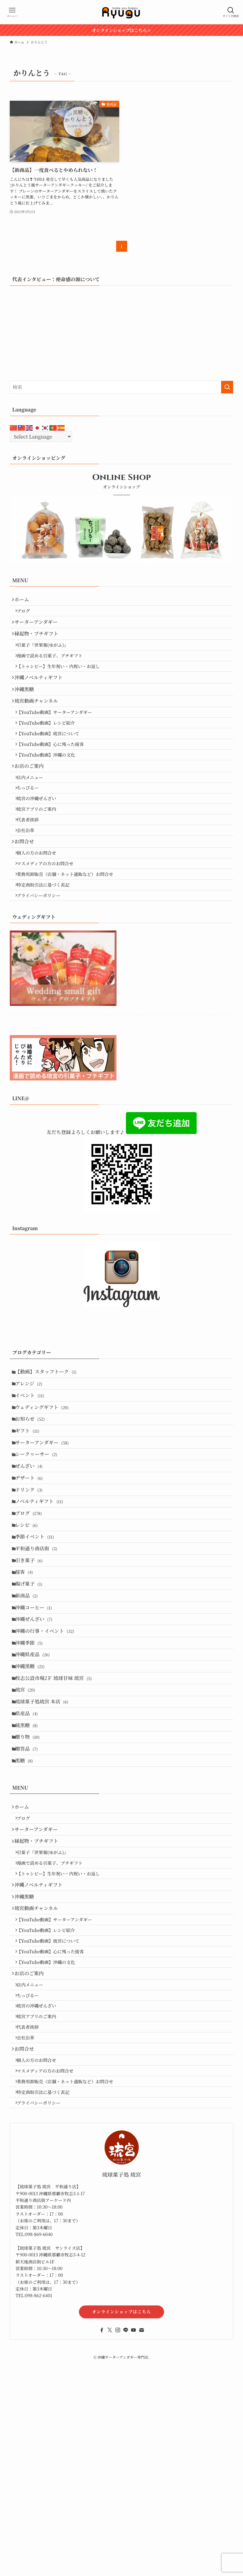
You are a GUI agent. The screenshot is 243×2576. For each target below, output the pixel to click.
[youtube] (133, 2557)
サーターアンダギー (38, 628)
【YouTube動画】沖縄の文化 (50, 790)
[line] (126, 2557)
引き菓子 (32, 1672)
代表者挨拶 (32, 870)
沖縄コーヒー (36, 1730)
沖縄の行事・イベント (47, 1758)
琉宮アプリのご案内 (40, 857)
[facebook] (102, 2557)
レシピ (29, 1629)
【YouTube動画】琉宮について (52, 764)
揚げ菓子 (31, 1701)
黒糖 (27, 1917)
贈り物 (30, 1888)
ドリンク (32, 1585)
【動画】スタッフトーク (49, 1441)
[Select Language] (41, 436)
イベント (32, 1470)
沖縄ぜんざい (36, 1744)
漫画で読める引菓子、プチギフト (54, 669)
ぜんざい (32, 1557)
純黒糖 (29, 1874)
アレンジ (31, 1456)
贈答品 (29, 1903)
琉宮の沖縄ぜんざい (40, 844)
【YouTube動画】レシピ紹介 (50, 751)
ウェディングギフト (45, 1485)
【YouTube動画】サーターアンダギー (58, 738)
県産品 (29, 1860)
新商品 (29, 1715)
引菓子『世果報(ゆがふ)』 (46, 656)
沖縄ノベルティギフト (41, 695)
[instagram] (118, 2557)
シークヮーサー (39, 1542)
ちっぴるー (32, 831)
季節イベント (37, 1643)
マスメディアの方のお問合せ (49, 923)
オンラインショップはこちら (121, 2539)
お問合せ (27, 896)
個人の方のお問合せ (40, 910)
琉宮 (28, 1831)
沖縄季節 (32, 1773)
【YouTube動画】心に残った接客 (54, 778)
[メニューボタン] (12, 12)
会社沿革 (29, 883)
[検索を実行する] (227, 387)
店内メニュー (34, 818)
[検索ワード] (121, 387)
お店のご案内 (31, 804)
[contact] (141, 2557)
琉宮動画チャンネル (39, 724)
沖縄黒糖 (27, 710)
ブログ (27, 614)
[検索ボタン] (231, 12)
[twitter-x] (110, 2557)
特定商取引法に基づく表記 (47, 950)
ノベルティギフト (42, 1600)
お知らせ (33, 1499)
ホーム (24, 600)
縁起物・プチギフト (39, 642)
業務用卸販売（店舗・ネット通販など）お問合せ (69, 936)
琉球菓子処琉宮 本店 (44, 1845)
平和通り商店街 (39, 1657)
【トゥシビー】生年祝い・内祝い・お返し (62, 682)
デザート (32, 1571)
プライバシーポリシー (42, 962)
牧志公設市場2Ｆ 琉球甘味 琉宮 (56, 1816)
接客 (27, 1686)
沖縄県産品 (35, 1787)
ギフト (30, 1513)
